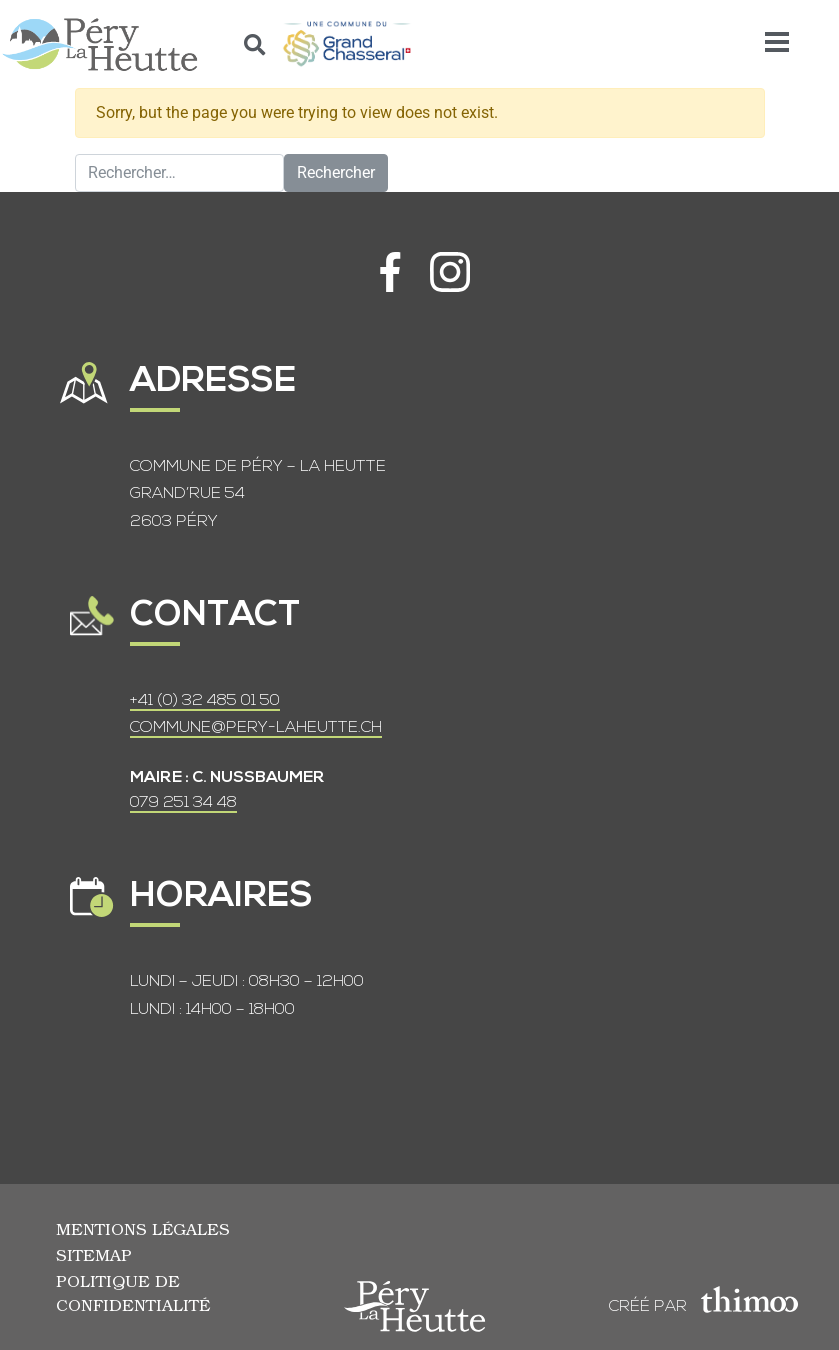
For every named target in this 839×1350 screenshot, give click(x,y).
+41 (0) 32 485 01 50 (205, 701)
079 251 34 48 (183, 803)
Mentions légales (143, 1228)
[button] (255, 44)
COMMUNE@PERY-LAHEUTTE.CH (256, 728)
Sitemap (94, 1254)
